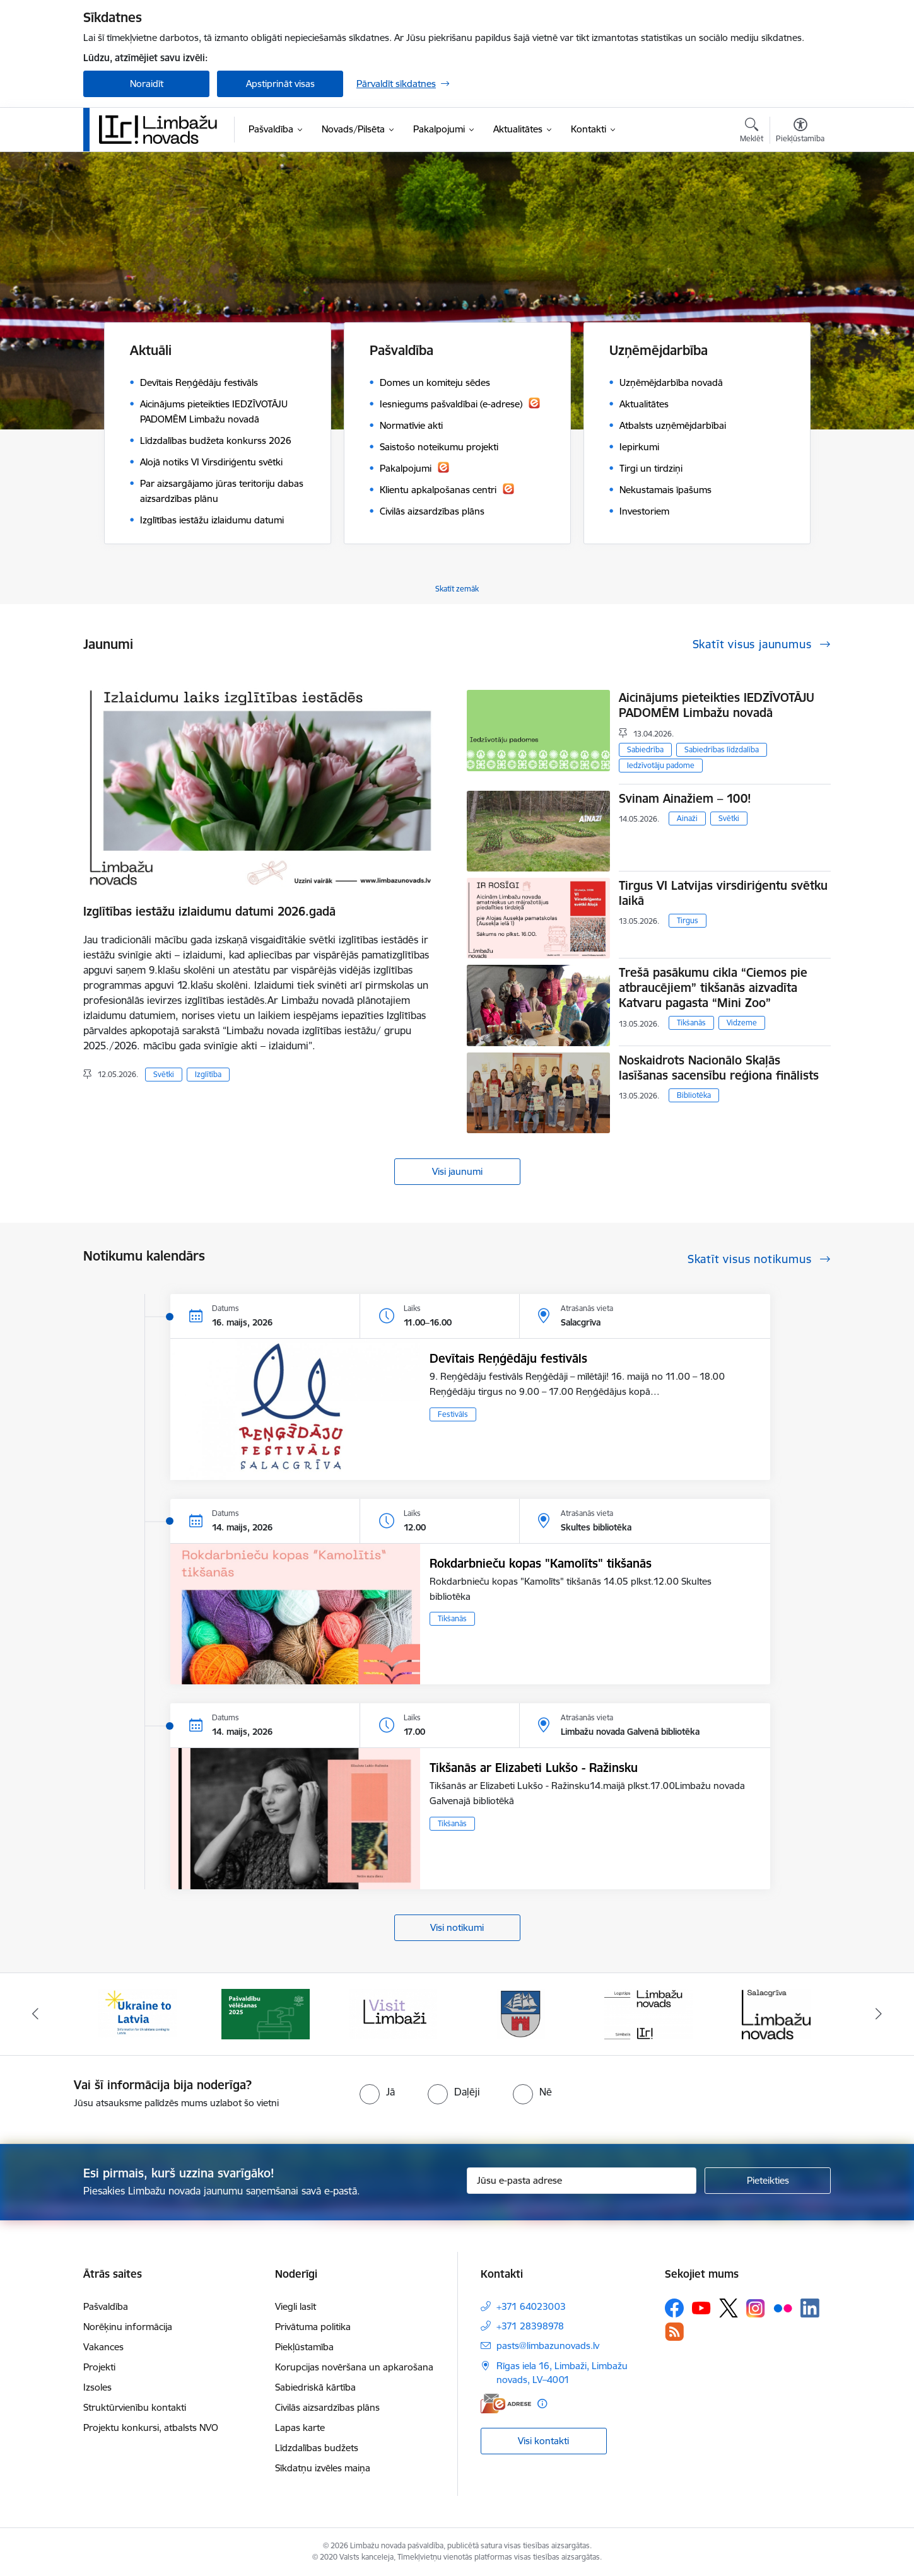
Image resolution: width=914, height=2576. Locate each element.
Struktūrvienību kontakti (134, 2407)
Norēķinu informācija (127, 2327)
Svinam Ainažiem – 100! (685, 798)
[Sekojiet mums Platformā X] (728, 2308)
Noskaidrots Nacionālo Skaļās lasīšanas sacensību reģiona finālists (719, 1067)
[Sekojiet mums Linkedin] (809, 2308)
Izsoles (97, 2387)
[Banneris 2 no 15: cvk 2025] (265, 2013)
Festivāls (453, 1414)
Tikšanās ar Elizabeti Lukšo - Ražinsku (534, 1767)
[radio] (377, 2091)
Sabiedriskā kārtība (315, 2387)
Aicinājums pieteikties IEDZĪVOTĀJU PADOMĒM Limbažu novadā (716, 705)
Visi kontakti (543, 2441)
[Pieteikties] (768, 2180)
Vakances (103, 2347)
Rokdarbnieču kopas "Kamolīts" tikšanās (541, 1563)
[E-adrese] (506, 2403)
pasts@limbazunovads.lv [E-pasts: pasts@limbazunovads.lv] (547, 2346)
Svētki (163, 1074)
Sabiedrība (645, 749)
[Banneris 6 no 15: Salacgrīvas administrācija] (776, 2013)
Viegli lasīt (295, 2306)
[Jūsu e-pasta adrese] (582, 2180)
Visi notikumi (457, 1927)
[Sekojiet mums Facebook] (674, 2308)
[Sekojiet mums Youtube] (701, 2307)
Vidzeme (742, 1022)
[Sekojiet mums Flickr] (782, 2307)
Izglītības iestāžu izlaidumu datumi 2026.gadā (209, 911)
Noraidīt (146, 84)
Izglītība (208, 1074)
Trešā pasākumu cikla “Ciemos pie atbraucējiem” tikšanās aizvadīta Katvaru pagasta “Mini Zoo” (713, 987)
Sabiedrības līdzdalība (721, 749)
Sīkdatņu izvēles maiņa (322, 2468)
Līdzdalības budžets (316, 2448)
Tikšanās (691, 1022)
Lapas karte (300, 2427)
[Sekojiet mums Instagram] (755, 2308)
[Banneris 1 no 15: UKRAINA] (137, 2013)
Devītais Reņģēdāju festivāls (508, 1358)
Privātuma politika (313, 2327)
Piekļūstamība (304, 2347)
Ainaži (687, 818)
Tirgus (687, 920)
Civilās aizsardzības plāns (327, 2407)
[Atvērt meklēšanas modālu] (752, 132)
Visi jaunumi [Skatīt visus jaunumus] (457, 1171)
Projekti (99, 2367)
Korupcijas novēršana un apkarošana (354, 2367)
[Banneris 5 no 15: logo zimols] (648, 2013)
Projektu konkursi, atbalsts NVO (150, 2427)
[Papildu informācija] (542, 2403)
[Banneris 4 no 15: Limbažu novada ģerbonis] (521, 2013)
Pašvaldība (105, 2306)
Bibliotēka (694, 1095)
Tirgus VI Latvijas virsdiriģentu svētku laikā (723, 893)
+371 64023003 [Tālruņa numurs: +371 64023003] (531, 2306)
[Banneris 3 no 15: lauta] (393, 2013)
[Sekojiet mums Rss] (674, 2331)
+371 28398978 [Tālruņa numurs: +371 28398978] (530, 2326)
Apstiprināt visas (280, 84)
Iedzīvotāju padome (660, 765)
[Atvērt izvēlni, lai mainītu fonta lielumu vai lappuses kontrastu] (800, 132)
